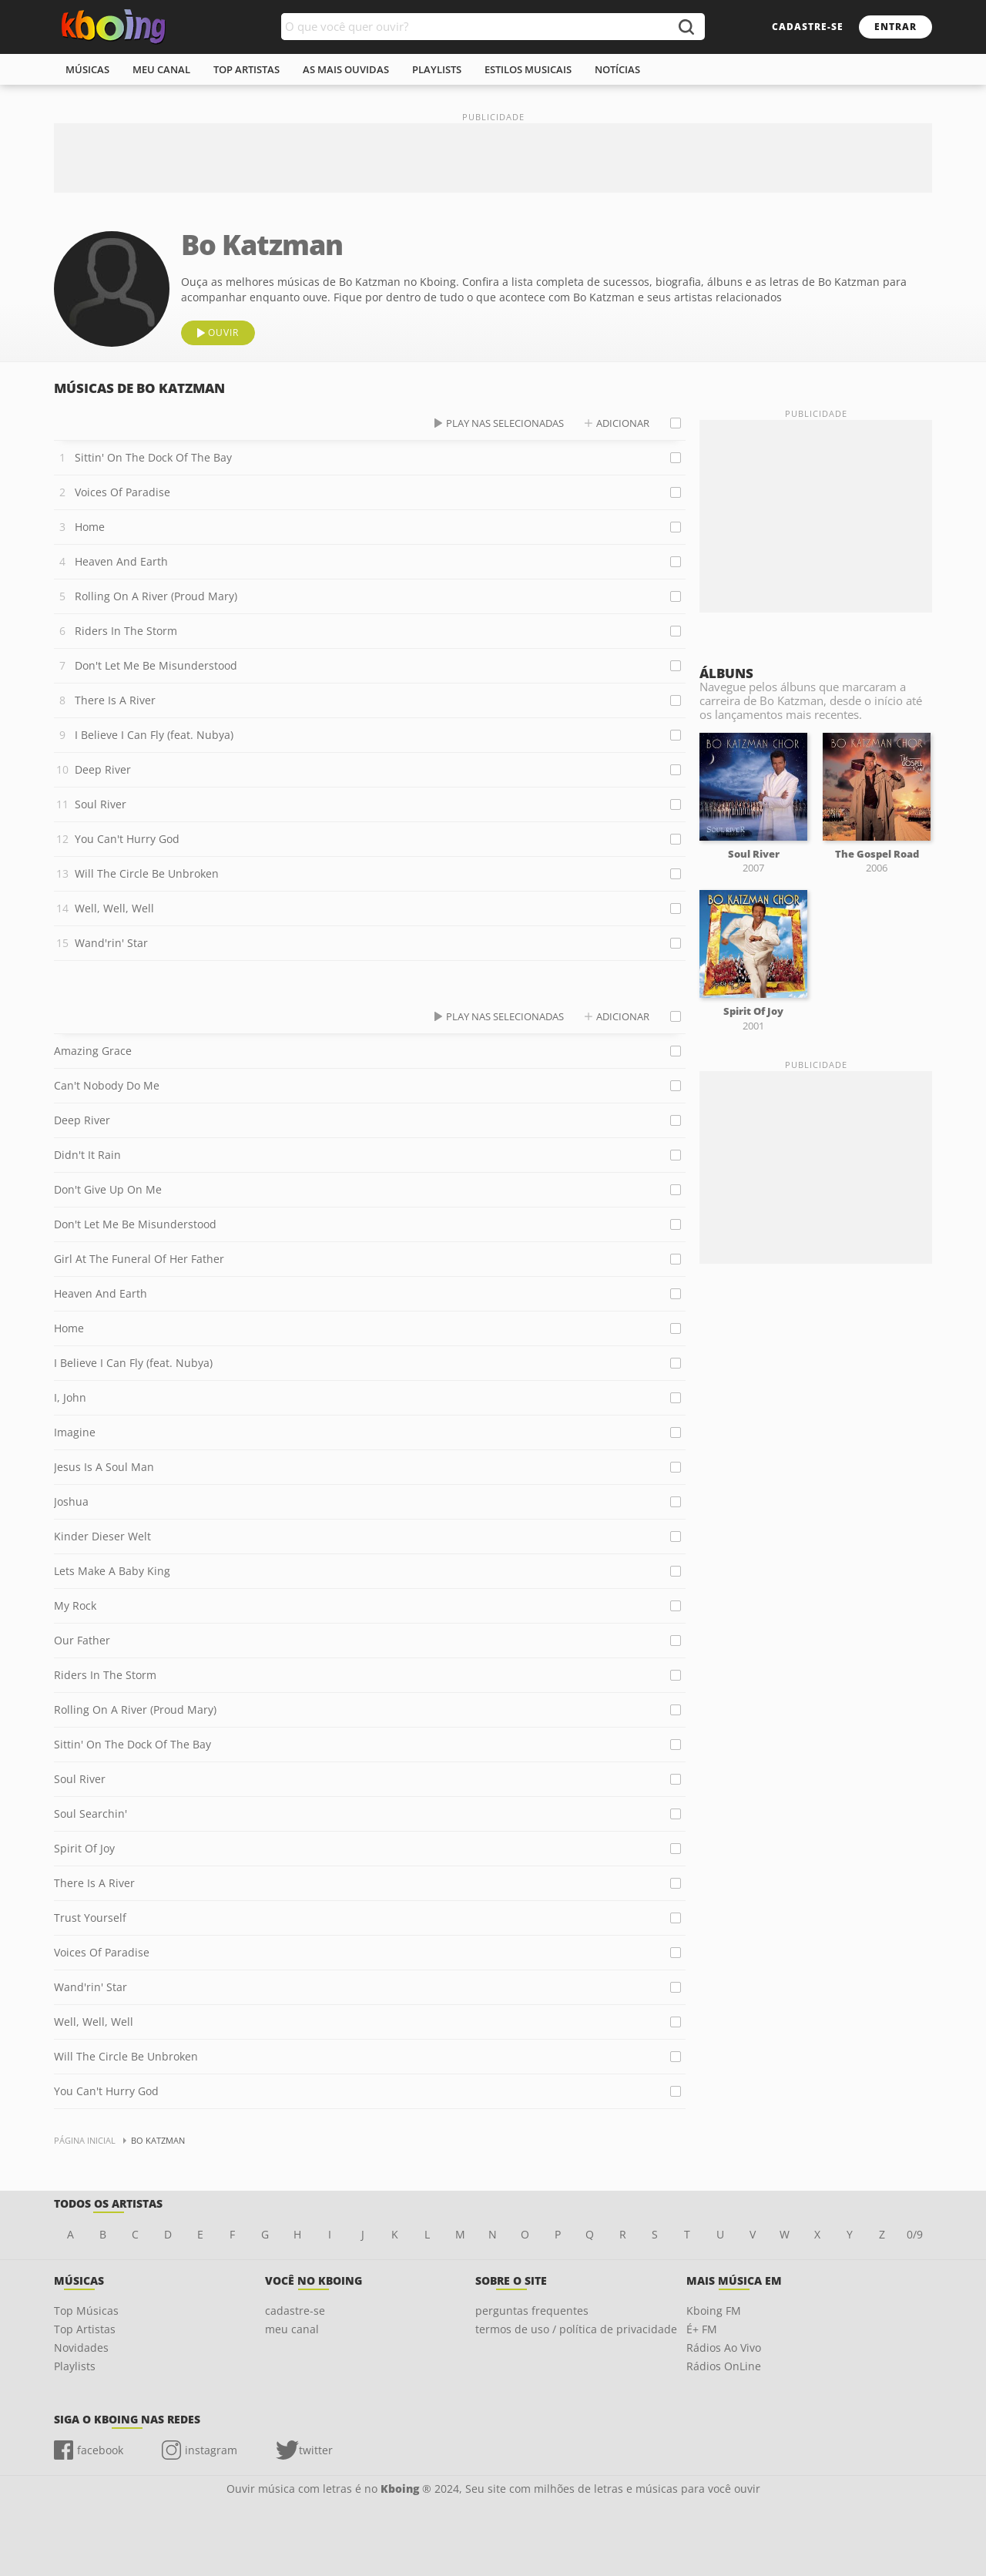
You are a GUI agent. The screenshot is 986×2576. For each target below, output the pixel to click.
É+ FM (701, 2329)
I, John (70, 1397)
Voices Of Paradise (122, 492)
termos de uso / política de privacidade (576, 2329)
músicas (87, 69)
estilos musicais (528, 69)
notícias (617, 69)
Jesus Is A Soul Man (104, 1466)
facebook (100, 2450)
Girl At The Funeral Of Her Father (139, 1258)
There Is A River (115, 700)
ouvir (223, 332)
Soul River (100, 804)
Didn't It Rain (87, 1154)
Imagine (75, 1432)
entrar (895, 26)
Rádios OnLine (723, 2366)
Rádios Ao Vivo (723, 2347)
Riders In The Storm (126, 630)
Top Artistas (85, 2329)
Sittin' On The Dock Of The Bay (153, 457)
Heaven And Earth (121, 561)
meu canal (161, 69)
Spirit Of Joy (84, 1848)
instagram (211, 2450)
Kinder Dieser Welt (102, 1536)
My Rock (75, 1605)
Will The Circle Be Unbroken (147, 873)
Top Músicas (86, 2310)
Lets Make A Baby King (112, 1570)
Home (90, 526)
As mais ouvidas (346, 69)
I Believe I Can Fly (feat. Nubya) (154, 734)
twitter (316, 2450)
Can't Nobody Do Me (106, 1085)
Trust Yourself (90, 1917)
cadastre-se (807, 26)
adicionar (622, 423)
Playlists (75, 2366)
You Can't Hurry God (127, 838)
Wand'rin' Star (111, 942)
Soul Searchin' (90, 1813)
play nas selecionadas (505, 423)
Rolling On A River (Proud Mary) (156, 596)
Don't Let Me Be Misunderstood (156, 665)
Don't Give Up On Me (108, 1189)
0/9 (915, 2234)
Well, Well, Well (114, 908)
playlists (436, 69)
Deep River (103, 769)
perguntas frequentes (532, 2310)
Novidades (81, 2347)
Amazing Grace (93, 1050)
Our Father (82, 1640)
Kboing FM (713, 2310)
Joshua (71, 1501)
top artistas (246, 69)
